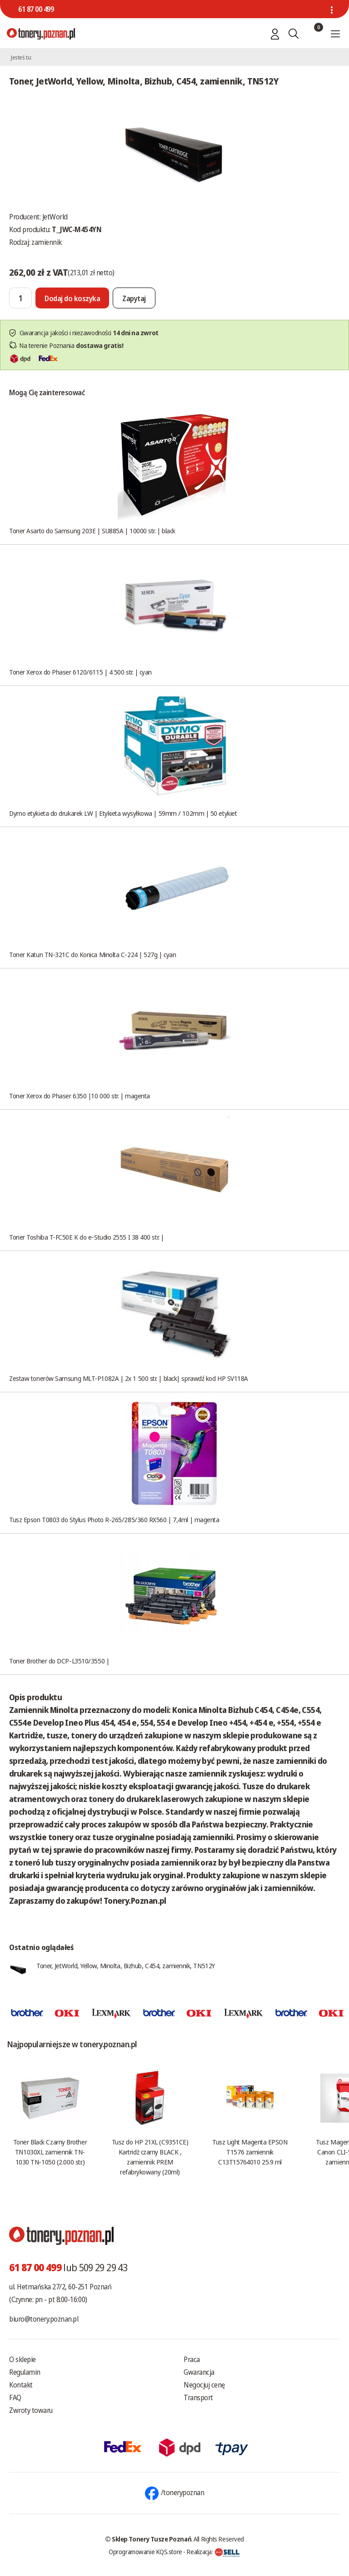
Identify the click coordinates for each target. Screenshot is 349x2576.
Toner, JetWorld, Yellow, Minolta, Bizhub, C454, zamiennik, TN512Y (125, 1965)
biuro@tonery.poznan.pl (43, 2319)
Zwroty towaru (31, 2410)
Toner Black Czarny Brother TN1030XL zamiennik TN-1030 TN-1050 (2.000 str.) (50, 2151)
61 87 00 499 (36, 9)
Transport (198, 2397)
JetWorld (55, 217)
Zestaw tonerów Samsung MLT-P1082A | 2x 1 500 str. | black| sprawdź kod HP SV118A (128, 1378)
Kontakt (21, 2385)
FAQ (15, 2397)
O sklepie (22, 2359)
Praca (192, 2359)
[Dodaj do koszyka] (72, 298)
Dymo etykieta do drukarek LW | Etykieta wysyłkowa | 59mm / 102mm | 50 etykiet (123, 813)
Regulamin (24, 2372)
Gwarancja (199, 2372)
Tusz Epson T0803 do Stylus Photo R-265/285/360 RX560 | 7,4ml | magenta (114, 1519)
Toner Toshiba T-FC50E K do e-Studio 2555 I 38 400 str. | (86, 1236)
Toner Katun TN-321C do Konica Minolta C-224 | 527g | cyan (92, 954)
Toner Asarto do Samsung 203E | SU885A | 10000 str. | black (92, 530)
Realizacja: (213, 2551)
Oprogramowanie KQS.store (145, 2551)
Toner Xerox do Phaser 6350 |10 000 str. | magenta (79, 1095)
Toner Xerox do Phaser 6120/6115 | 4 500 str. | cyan (80, 671)
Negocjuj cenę (204, 2385)
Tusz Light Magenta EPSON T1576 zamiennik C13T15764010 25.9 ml (249, 2151)
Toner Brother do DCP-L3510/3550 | (59, 1660)
